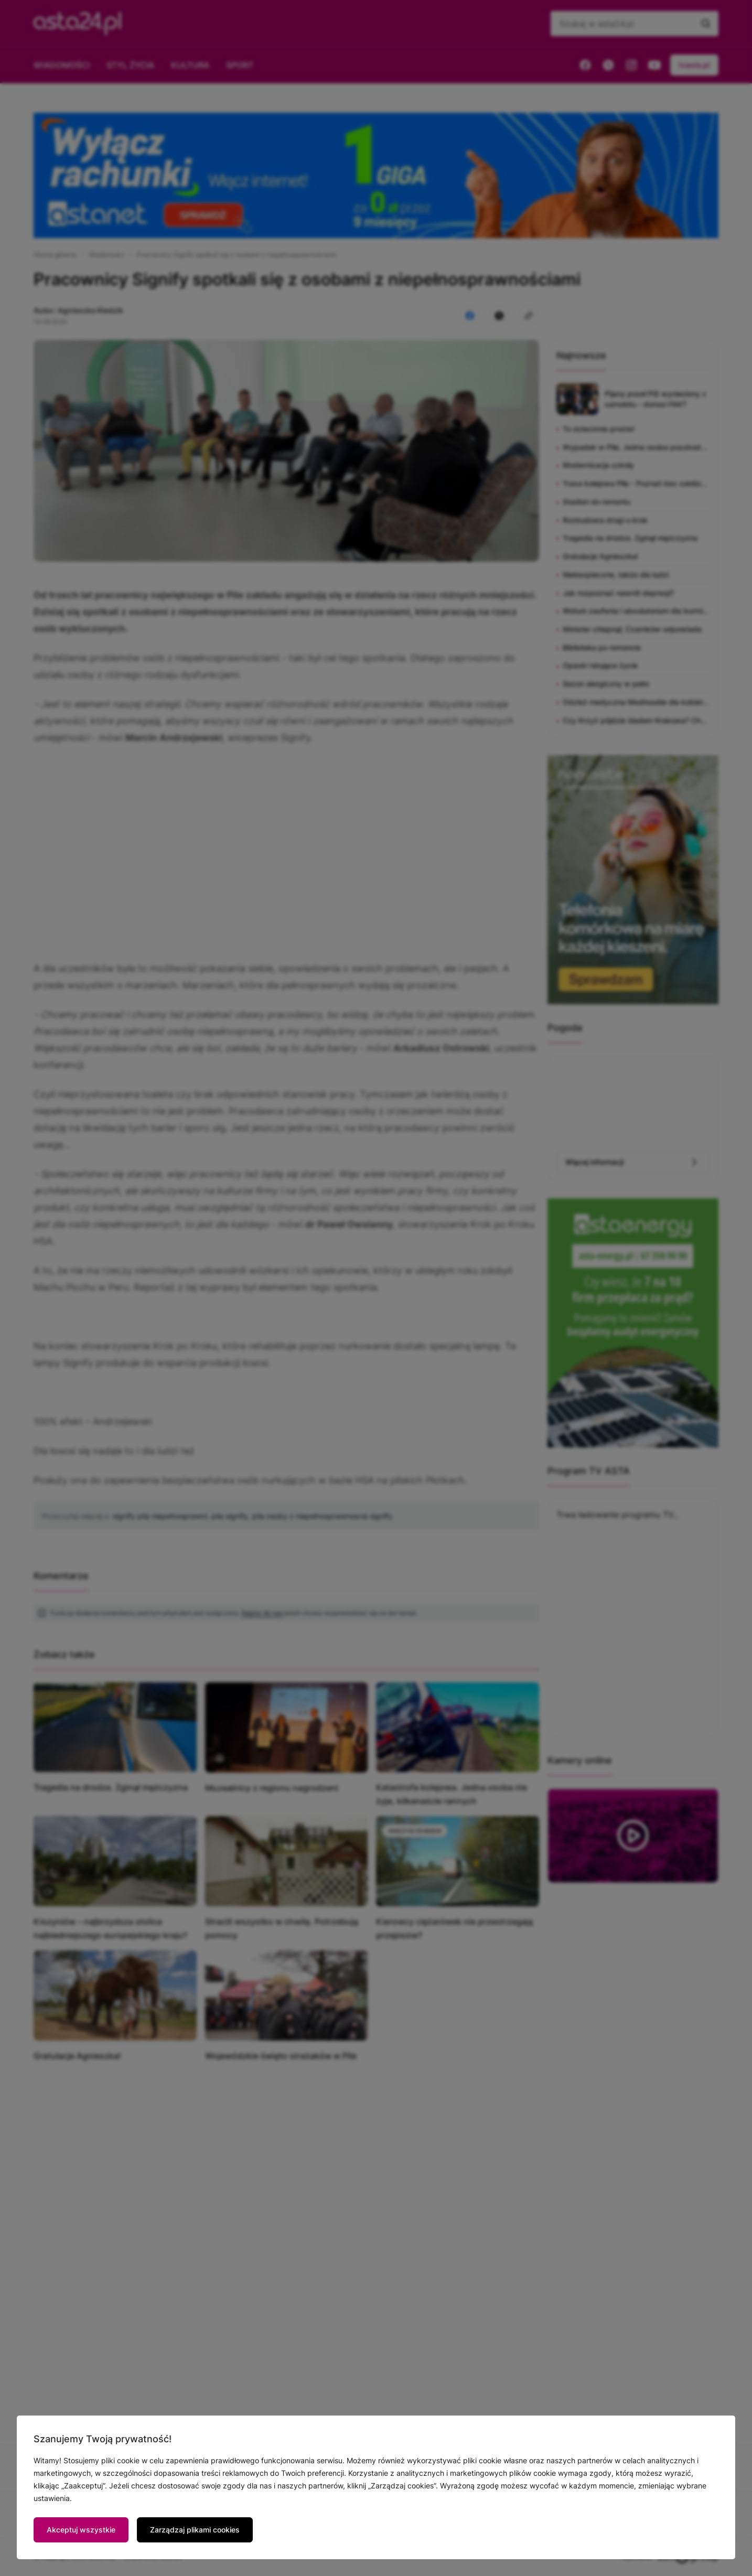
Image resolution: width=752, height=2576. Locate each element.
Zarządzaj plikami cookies (195, 2529)
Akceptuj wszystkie (81, 2529)
